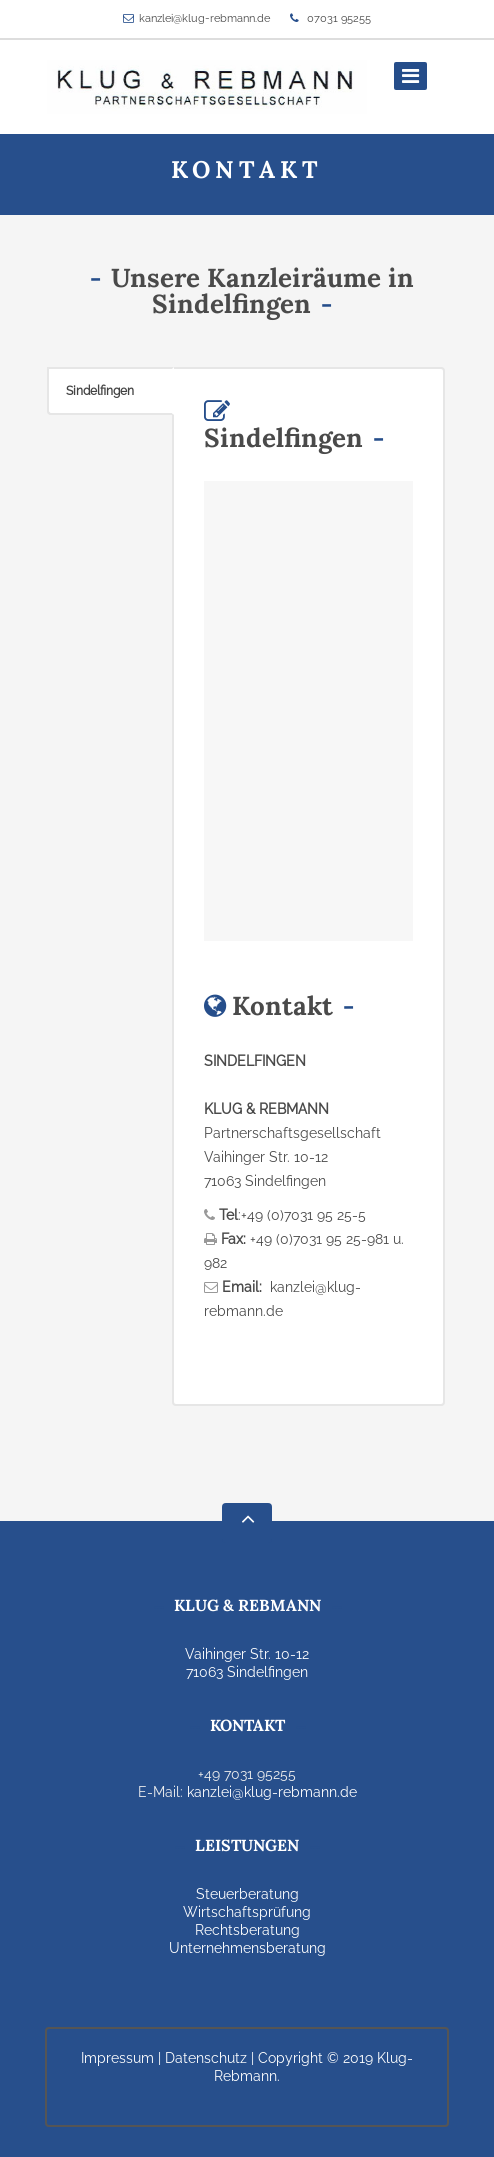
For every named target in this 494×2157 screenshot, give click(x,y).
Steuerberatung (247, 1894)
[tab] (110, 391)
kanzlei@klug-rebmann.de (204, 18)
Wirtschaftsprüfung (247, 1912)
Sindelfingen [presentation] (100, 391)
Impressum (117, 2058)
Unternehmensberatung (247, 1948)
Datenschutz (206, 2058)
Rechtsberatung (247, 1930)
